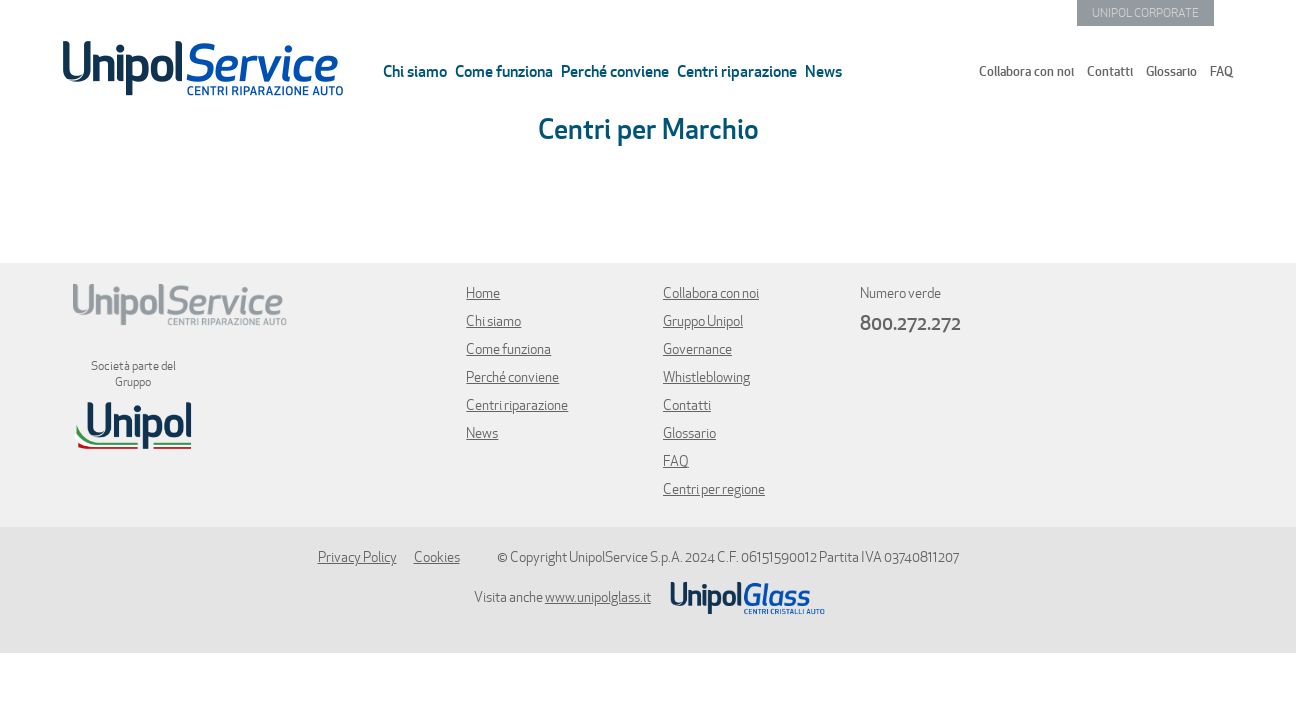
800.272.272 (910, 323)
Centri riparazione (737, 71)
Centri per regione (714, 489)
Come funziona (504, 71)
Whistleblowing (706, 377)
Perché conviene (615, 71)
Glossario (1171, 71)
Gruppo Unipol (703, 321)
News (823, 71)
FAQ (1221, 71)
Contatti (1110, 71)
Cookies (437, 557)
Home (483, 293)
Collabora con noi (1026, 71)
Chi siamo (415, 71)
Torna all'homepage (198, 68)
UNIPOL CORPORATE (1145, 12)
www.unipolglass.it (598, 597)
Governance (697, 349)
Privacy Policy (357, 557)
